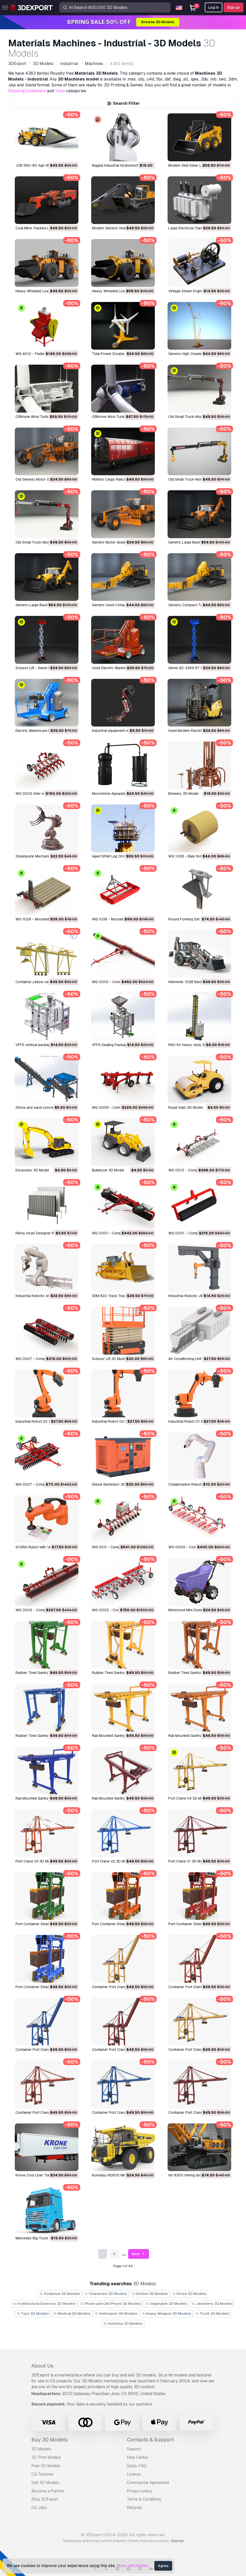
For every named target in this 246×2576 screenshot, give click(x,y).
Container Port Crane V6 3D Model (44, 2049)
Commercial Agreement (148, 2482)
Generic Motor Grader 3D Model (118, 542)
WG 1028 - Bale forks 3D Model (194, 856)
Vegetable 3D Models (166, 2303)
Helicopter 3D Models (116, 2313)
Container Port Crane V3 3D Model (44, 2112)
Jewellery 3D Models (212, 2303)
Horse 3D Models (189, 2293)
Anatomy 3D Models (123, 2323)
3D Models (41, 2449)
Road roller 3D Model (185, 1107)
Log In (213, 7)
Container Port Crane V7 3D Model (196, 1987)
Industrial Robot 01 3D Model (192, 1421)
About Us (42, 2365)
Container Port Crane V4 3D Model (196, 2049)
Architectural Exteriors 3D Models (44, 2303)
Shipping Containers (27, 91)
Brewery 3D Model (183, 793)
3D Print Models (46, 2457)
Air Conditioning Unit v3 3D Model (195, 1358)
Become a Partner (48, 2491)
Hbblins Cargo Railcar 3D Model (118, 479)
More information (133, 2565)
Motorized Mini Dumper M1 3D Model (198, 1610)
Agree (163, 2566)
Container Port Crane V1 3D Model (196, 2112)
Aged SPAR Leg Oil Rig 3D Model (118, 856)
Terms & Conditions (144, 2499)
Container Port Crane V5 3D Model (120, 2049)
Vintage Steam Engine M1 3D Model (197, 291)
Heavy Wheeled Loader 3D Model (119, 291)
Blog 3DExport (44, 2499)
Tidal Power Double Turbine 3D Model (123, 353)
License (134, 2474)
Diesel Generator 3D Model (114, 1484)
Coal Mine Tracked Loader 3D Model (45, 228)
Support (134, 2449)
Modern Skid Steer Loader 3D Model (197, 165)
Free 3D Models (46, 2465)
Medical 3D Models (72, 2313)
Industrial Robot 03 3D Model (40, 1421)
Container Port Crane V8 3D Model (120, 1987)
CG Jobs (39, 2507)
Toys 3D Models (33, 2313)
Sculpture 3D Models (60, 2293)
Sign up (233, 7)
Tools (60, 91)
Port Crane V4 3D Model (188, 1798)
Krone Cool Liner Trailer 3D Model (43, 2175)
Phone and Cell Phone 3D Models (110, 2303)
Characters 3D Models (106, 2293)
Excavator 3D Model (32, 1170)
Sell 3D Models (45, 2482)
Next (139, 2254)
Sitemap (177, 2541)
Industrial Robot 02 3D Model (116, 1421)
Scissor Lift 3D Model (109, 1358)
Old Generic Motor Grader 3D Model (45, 479)
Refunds (134, 2507)
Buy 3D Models (49, 2439)
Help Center (137, 2457)
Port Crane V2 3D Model (112, 1861)
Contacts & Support (150, 2439)
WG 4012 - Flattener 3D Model (41, 353)
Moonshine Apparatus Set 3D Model (121, 793)
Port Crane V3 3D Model (35, 1861)
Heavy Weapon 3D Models (166, 2313)
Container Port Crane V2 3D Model (120, 2112)
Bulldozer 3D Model (108, 1170)
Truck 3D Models (212, 2313)
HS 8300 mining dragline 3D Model (196, 2175)
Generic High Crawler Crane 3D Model (199, 353)
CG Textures (42, 2474)
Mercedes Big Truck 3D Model (40, 2238)
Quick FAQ (136, 2465)
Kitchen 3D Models (150, 2293)
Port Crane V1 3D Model (187, 1861)
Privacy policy (139, 2491)
